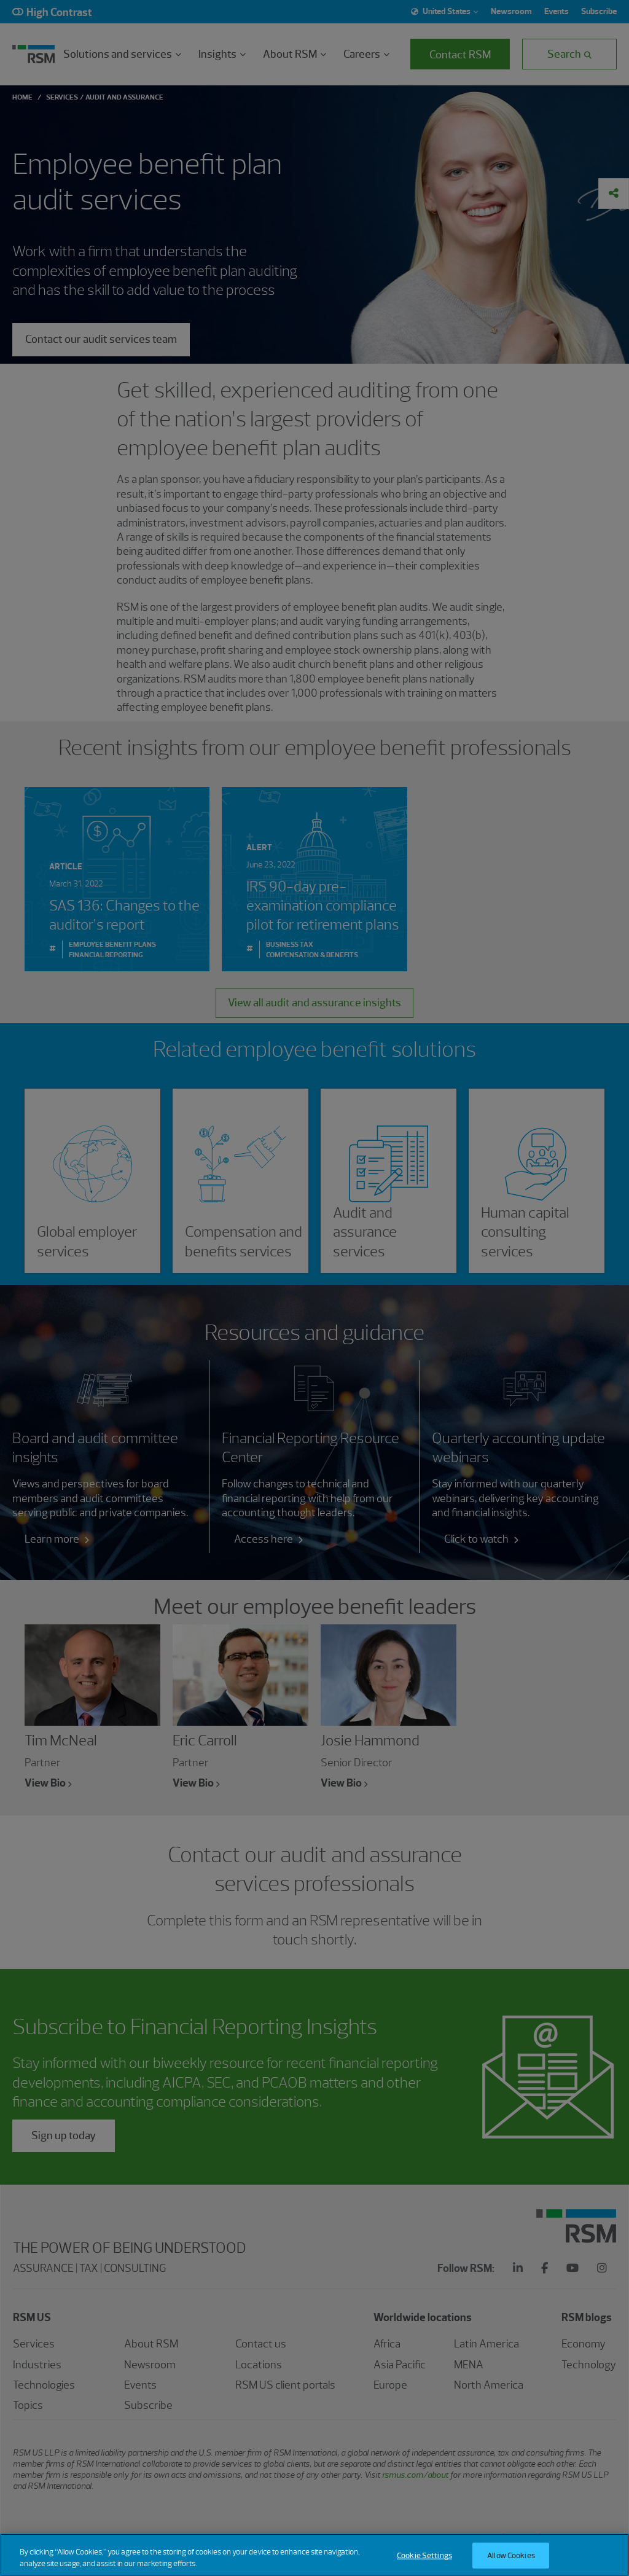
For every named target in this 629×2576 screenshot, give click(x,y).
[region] (314, 2555)
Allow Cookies (511, 2555)
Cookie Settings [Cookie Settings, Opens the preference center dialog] (424, 2555)
